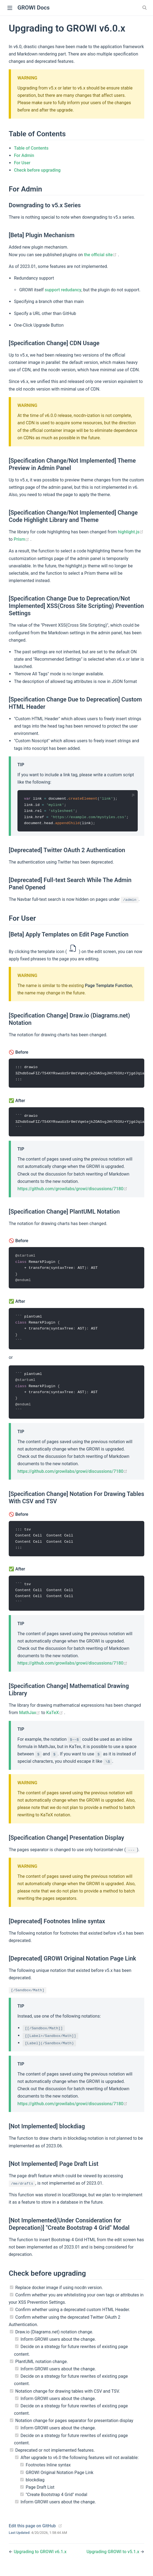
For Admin (24, 155)
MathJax (30, 1718)
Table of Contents (31, 148)
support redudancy (63, 289)
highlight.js (130, 531)
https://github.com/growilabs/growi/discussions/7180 (72, 1190)
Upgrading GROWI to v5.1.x (113, 2557)
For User (22, 162)
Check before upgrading (37, 170)
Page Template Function (108, 986)
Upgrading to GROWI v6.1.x (40, 2557)
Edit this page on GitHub (32, 2532)
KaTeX (55, 1718)
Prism (22, 539)
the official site (101, 254)
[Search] (145, 7)
